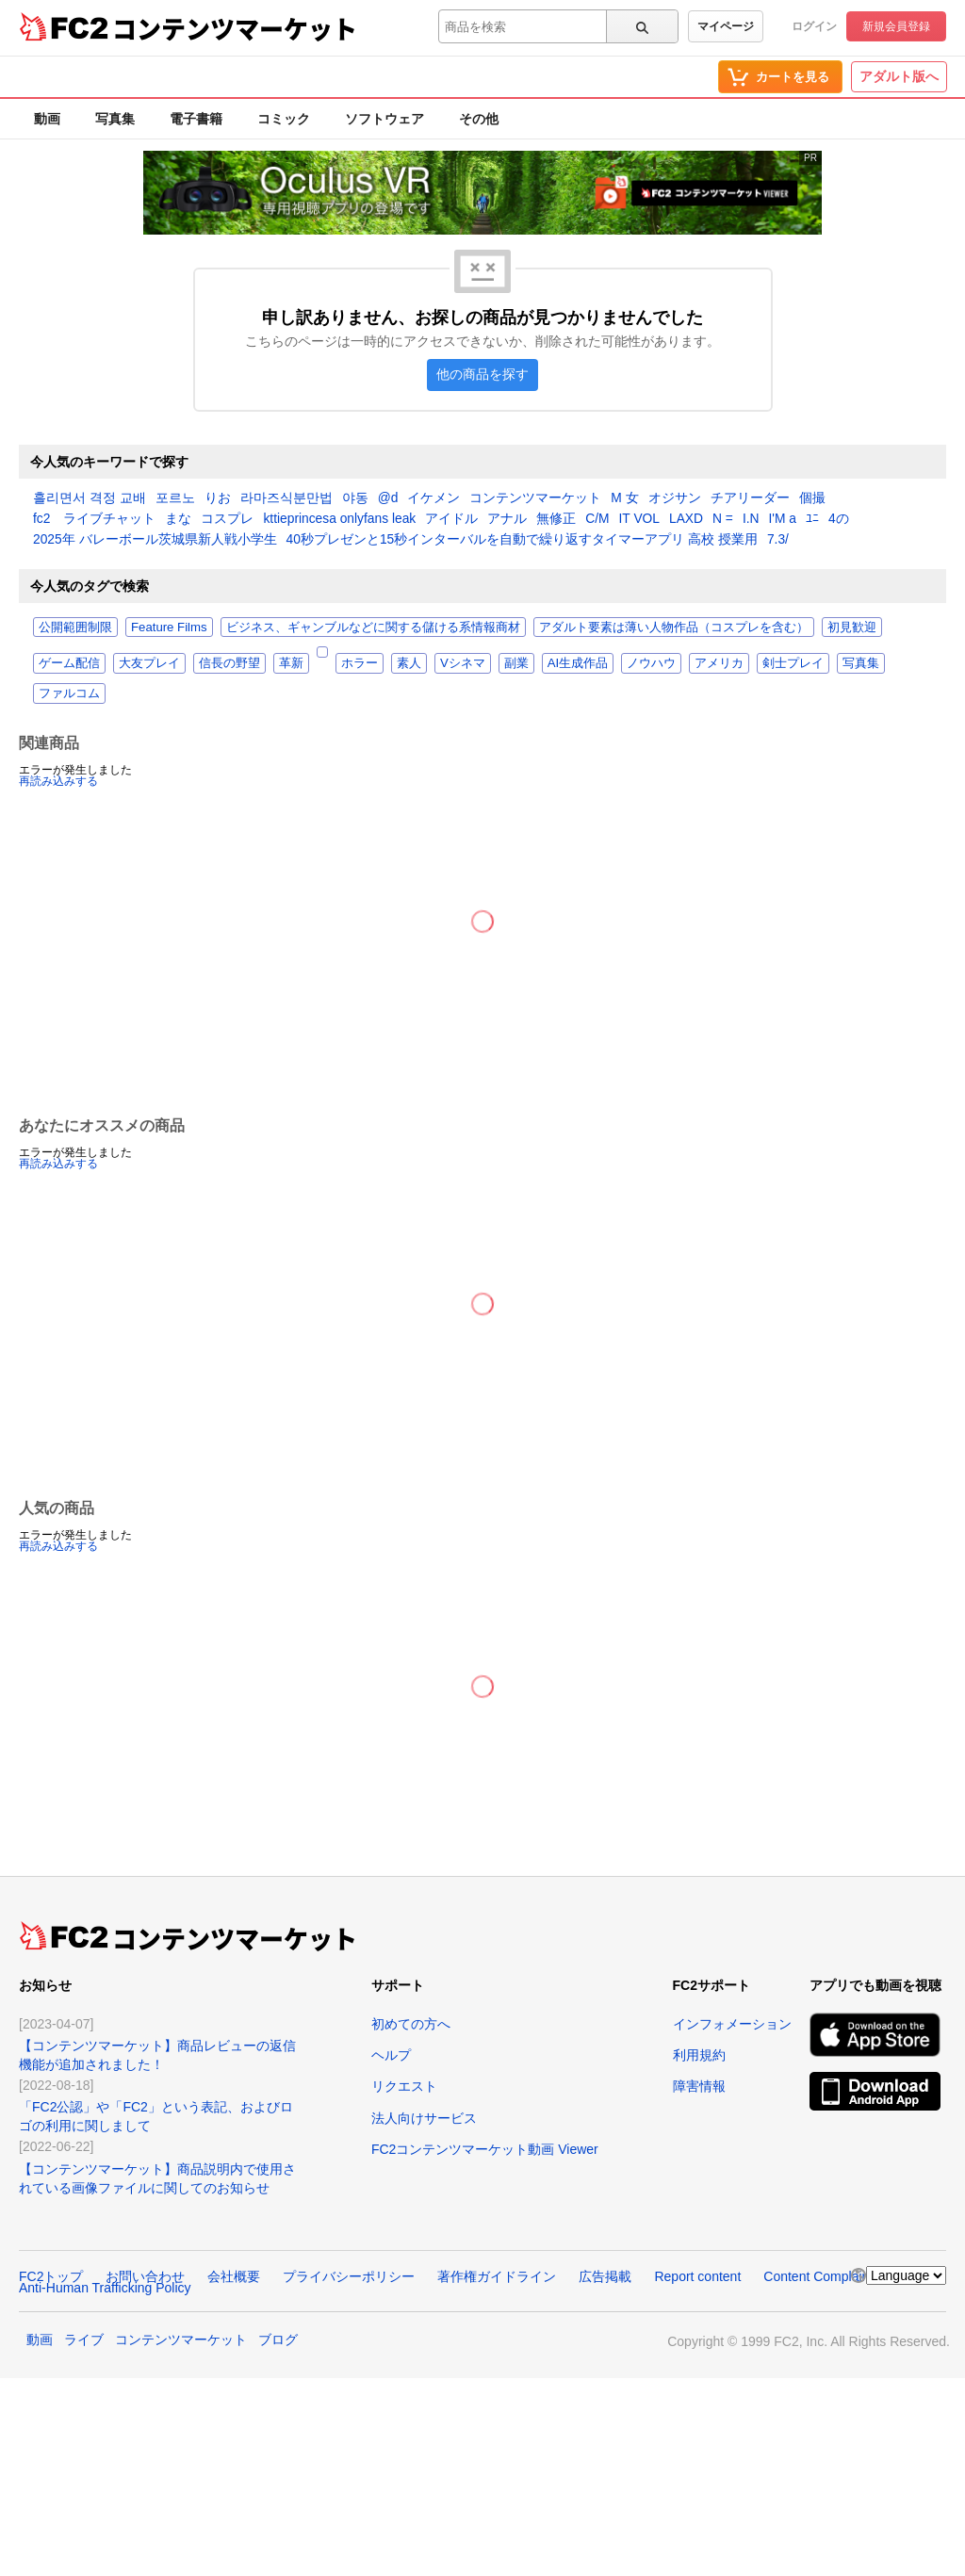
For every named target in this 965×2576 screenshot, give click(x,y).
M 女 (624, 498)
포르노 (175, 498)
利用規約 (699, 2054)
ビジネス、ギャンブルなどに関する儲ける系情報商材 (373, 627)
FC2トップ (51, 2276)
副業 (516, 663)
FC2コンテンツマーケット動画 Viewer (484, 2149)
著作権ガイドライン (496, 2276)
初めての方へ (410, 2023)
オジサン (674, 498)
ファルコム (69, 693)
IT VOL (639, 519)
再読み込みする (58, 781)
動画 (47, 118)
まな (178, 519)
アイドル (451, 519)
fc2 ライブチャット (94, 519)
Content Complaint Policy (837, 2276)
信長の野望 (229, 663)
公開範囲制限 (75, 627)
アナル (507, 519)
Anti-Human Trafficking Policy (105, 2287)
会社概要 (233, 2276)
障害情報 (699, 2086)
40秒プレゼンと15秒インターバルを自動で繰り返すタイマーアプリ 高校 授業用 (522, 540)
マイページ (725, 26)
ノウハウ (651, 663)
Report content (697, 2276)
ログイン (814, 26)
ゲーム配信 (69, 663)
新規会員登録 (896, 26)
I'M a (782, 519)
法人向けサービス (424, 2118)
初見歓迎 (851, 627)
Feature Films (169, 627)
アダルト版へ (899, 76)
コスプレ (227, 519)
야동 (355, 498)
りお (217, 498)
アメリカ (719, 663)
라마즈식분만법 (286, 498)
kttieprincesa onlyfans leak (339, 519)
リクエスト (404, 2086)
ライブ (84, 2339)
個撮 (812, 498)
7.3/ (778, 540)
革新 (291, 663)
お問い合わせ (145, 2276)
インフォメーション (732, 2023)
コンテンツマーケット (234, 28)
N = (722, 519)
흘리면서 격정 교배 (89, 498)
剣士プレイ (793, 663)
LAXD (686, 519)
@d (388, 498)
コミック (283, 118)
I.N (751, 519)
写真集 (115, 118)
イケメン (433, 498)
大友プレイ (149, 663)
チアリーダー (750, 498)
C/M (597, 519)
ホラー (359, 663)
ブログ (278, 2339)
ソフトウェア (384, 118)
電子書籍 (196, 118)
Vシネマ (462, 663)
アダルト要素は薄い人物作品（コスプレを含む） (674, 627)
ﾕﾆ (812, 519)
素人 (409, 663)
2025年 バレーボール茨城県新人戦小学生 (155, 540)
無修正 (556, 519)
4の (838, 519)
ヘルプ (391, 2054)
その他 (479, 118)
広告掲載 (605, 2276)
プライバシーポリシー (349, 2276)
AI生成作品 (578, 663)
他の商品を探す (482, 374)
